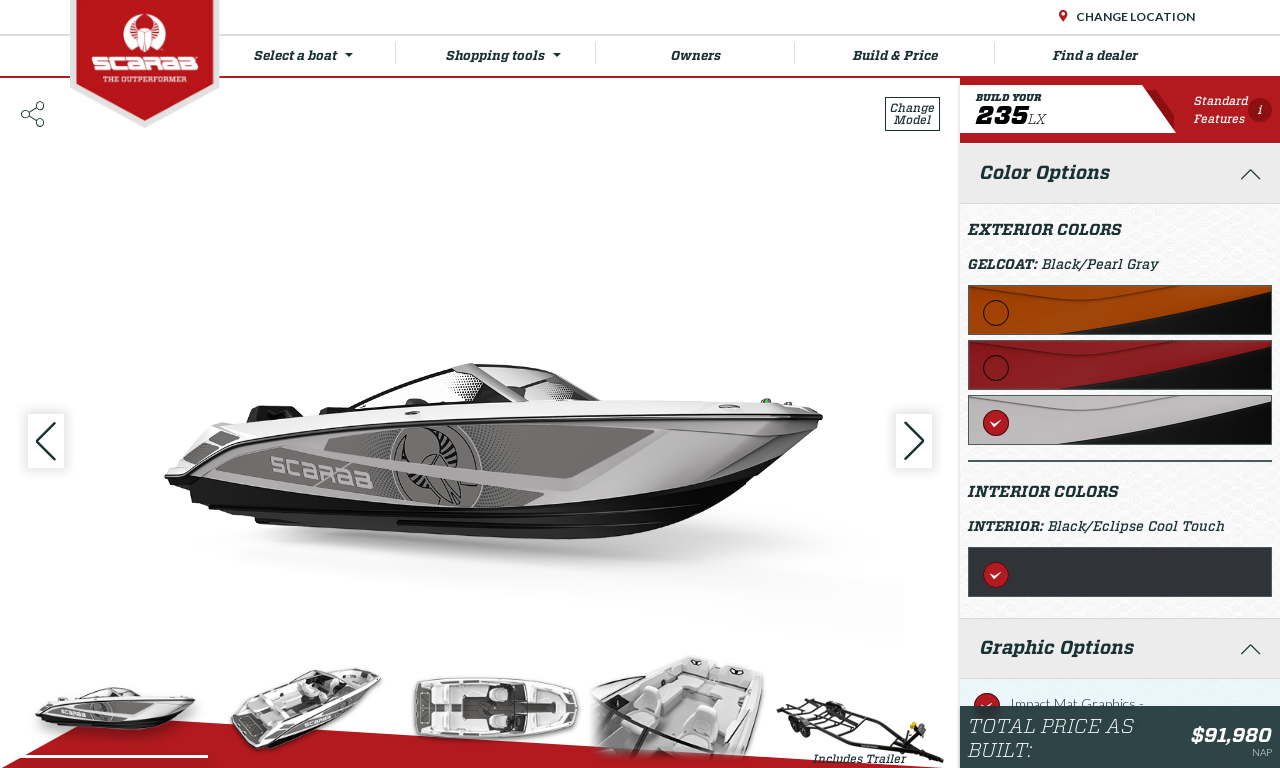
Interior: (1008, 526)
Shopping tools (520, 53)
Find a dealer (1095, 55)
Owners (733, 53)
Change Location (1134, 16)
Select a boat (324, 53)
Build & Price (924, 53)
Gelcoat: (1005, 264)
